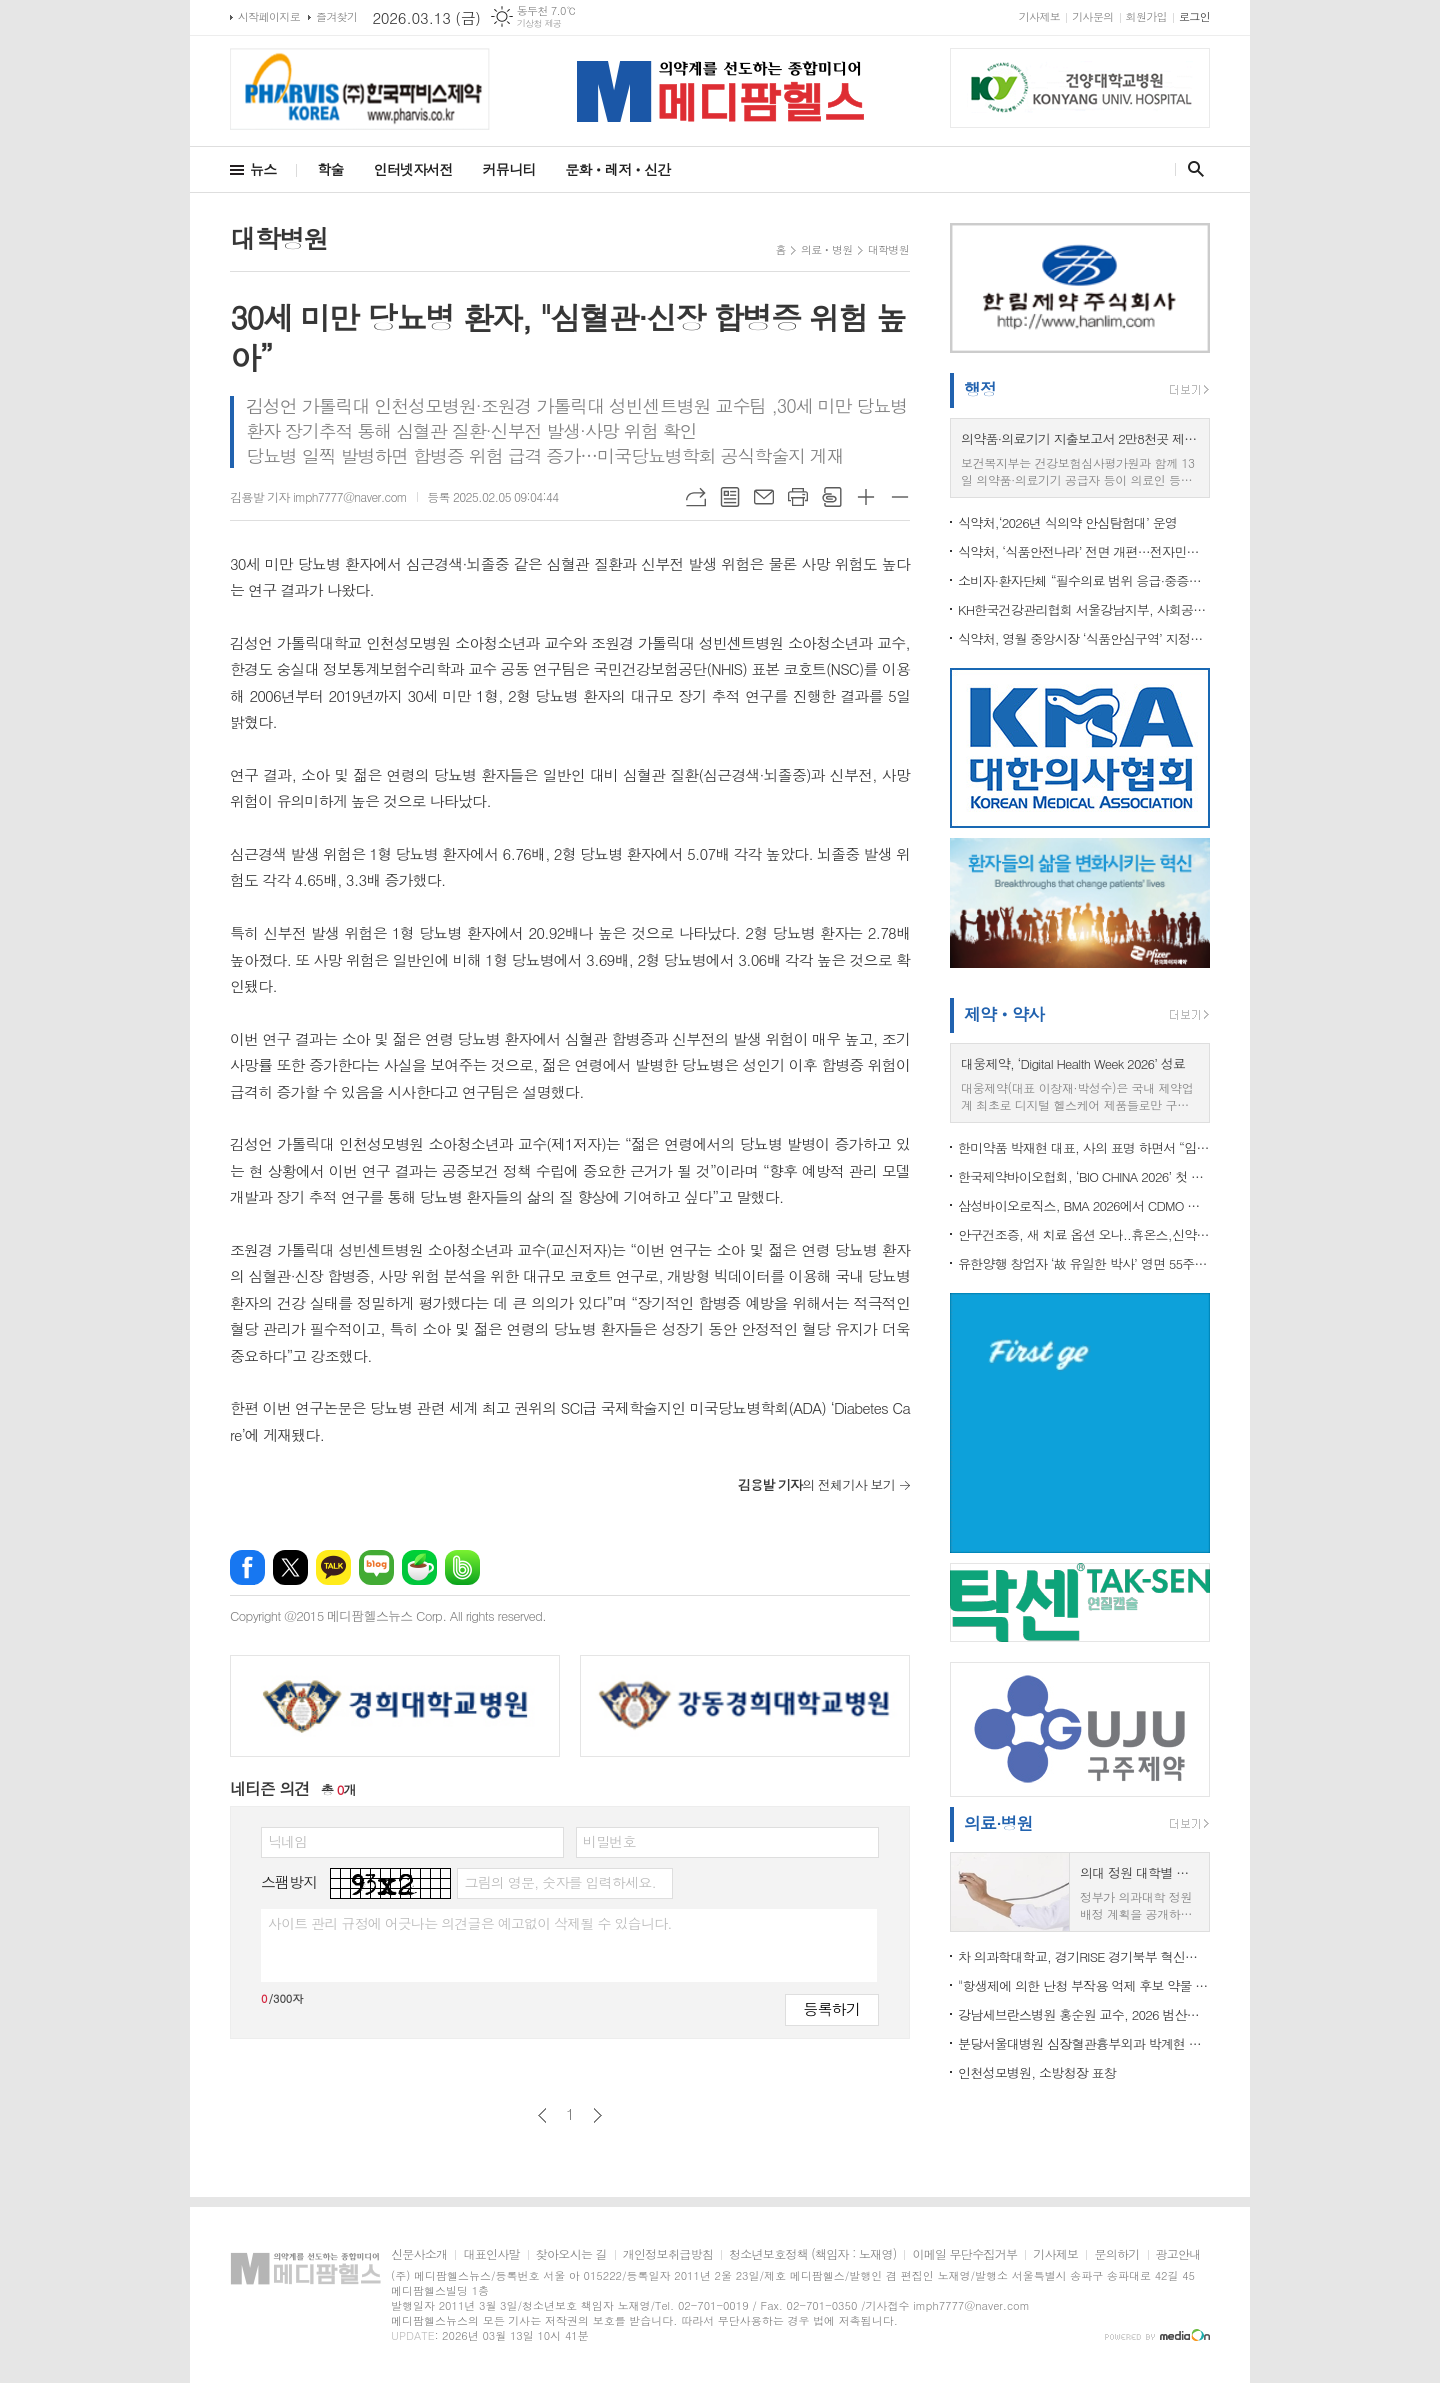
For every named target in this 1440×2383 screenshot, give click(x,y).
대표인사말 (491, 2254)
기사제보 (1039, 16)
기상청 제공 (539, 23)
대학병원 (888, 249)
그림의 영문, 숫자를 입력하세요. (559, 1882)
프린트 (798, 497)
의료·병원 (998, 1823)
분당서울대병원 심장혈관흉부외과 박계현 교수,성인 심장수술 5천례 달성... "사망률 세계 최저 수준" (1084, 2043)
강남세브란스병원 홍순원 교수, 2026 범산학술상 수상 (1084, 2014)
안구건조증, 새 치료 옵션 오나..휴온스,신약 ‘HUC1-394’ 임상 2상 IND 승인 (1084, 1234)
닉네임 (287, 1841)
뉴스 (263, 169)
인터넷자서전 (413, 169)
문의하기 (1116, 2254)
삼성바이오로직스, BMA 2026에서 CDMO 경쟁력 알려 (1084, 1205)
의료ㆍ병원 (827, 249)
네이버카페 (419, 1567)
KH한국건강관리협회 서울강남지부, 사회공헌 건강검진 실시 (1084, 609)
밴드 (462, 1567)
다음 (597, 2115)
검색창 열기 (1191, 169)
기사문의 (1092, 16)
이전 (542, 2115)
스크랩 (832, 497)
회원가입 (1146, 16)
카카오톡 (333, 1567)
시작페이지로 (269, 16)
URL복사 (696, 497)
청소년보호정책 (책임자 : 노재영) (812, 2254)
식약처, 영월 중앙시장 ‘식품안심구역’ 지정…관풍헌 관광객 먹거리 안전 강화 (1084, 638)
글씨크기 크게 (866, 497)
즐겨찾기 (336, 16)
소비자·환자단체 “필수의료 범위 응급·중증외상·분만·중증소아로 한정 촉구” (1084, 580)
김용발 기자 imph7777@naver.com (318, 496)
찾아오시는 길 (571, 2254)
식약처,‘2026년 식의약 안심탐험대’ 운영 (1067, 522)
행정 (980, 389)
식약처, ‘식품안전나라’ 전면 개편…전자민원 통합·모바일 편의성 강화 (1084, 551)
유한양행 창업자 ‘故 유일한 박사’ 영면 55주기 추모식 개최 (1084, 1263)
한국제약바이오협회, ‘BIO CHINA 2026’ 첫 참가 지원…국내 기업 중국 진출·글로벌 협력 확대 (1084, 1176)
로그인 (1194, 16)
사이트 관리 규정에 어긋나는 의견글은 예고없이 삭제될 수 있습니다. (470, 1923)
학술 (330, 169)
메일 (764, 497)
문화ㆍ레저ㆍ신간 (617, 169)
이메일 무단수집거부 (964, 2254)
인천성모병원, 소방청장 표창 (1037, 2072)
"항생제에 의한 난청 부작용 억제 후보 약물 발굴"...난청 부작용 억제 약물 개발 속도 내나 (1084, 1985)
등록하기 (832, 2008)
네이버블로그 (376, 1567)
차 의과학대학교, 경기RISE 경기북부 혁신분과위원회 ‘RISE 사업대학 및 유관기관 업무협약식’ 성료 (1084, 1956)
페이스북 (247, 1567)
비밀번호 (609, 1841)
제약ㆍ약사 (1004, 1014)
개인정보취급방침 (668, 2254)
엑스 (290, 1567)
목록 (730, 497)
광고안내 (1178, 2254)
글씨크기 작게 (900, 497)
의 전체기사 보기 (816, 1484)
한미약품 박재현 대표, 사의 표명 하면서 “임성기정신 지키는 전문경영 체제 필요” (1084, 1147)
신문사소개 (419, 2254)
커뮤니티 (509, 169)
